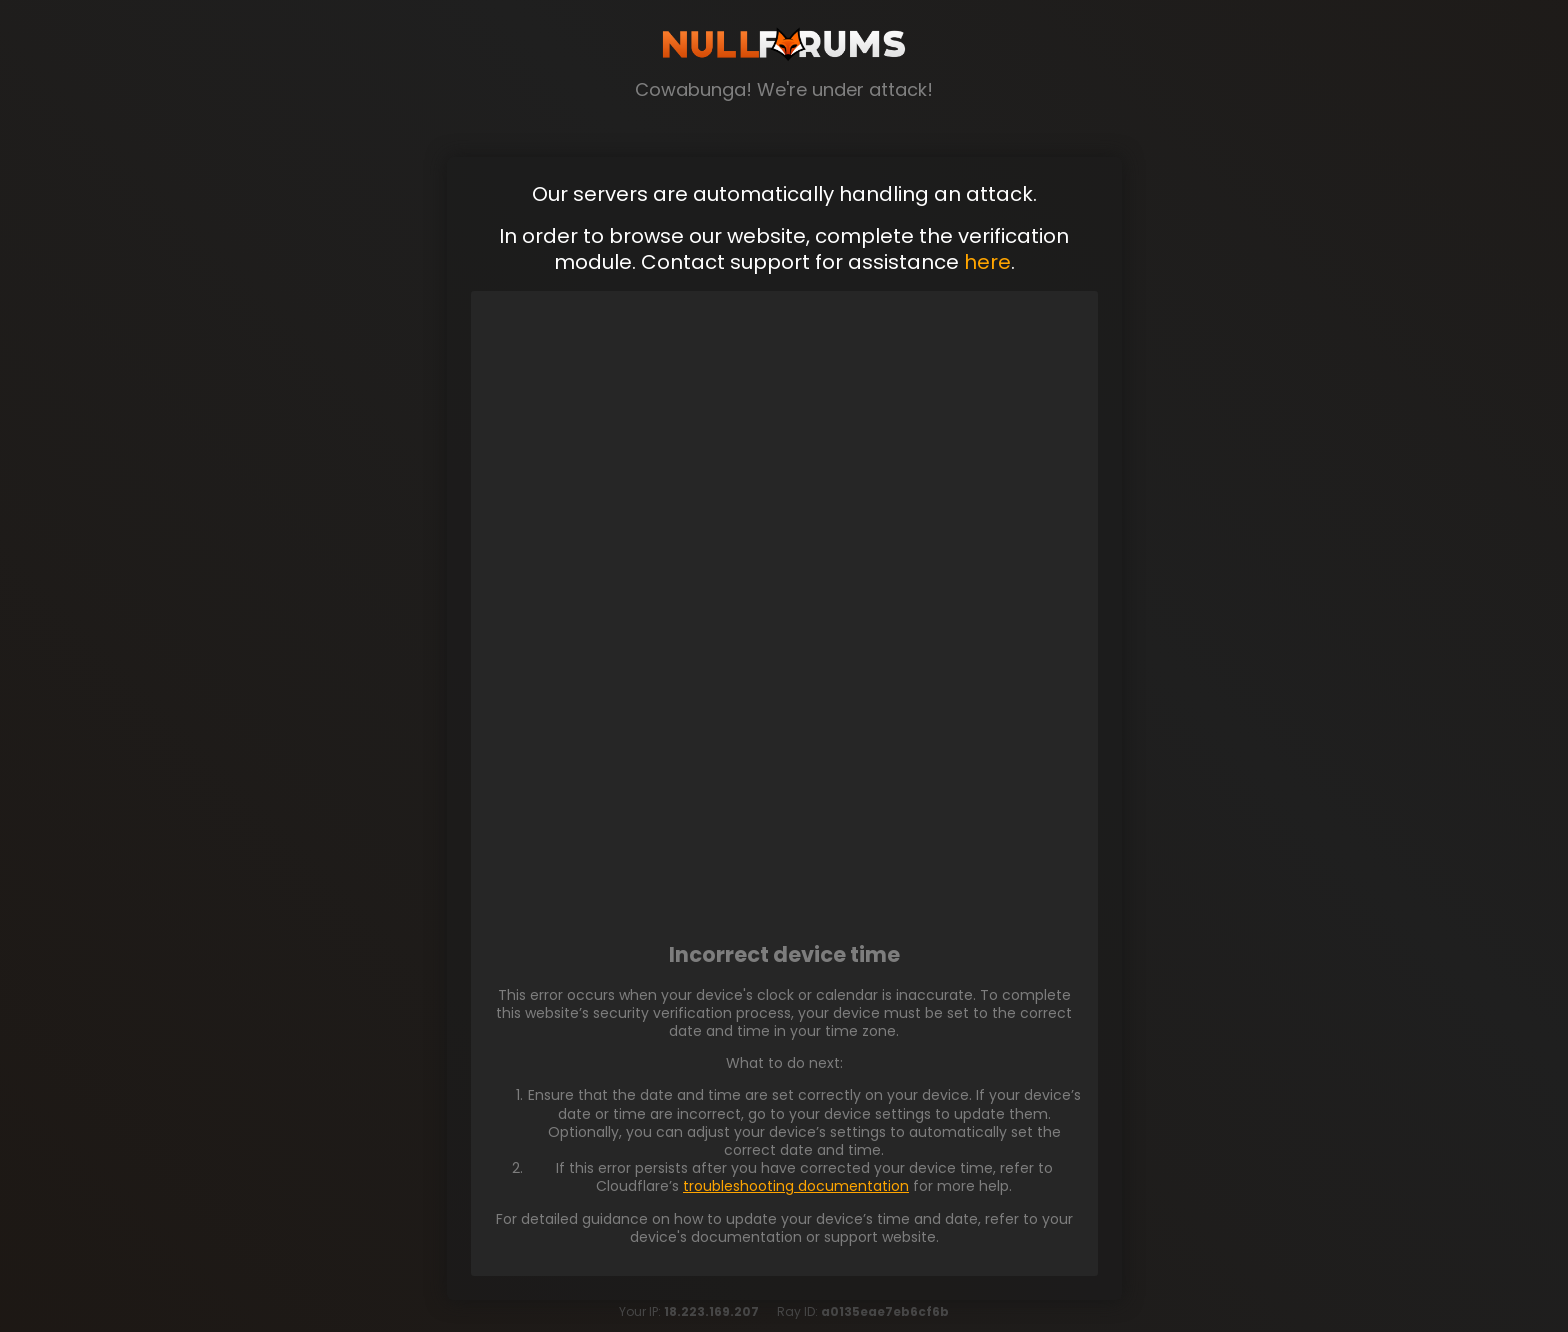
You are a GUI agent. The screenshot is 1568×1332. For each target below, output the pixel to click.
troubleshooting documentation (796, 1186)
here (987, 262)
